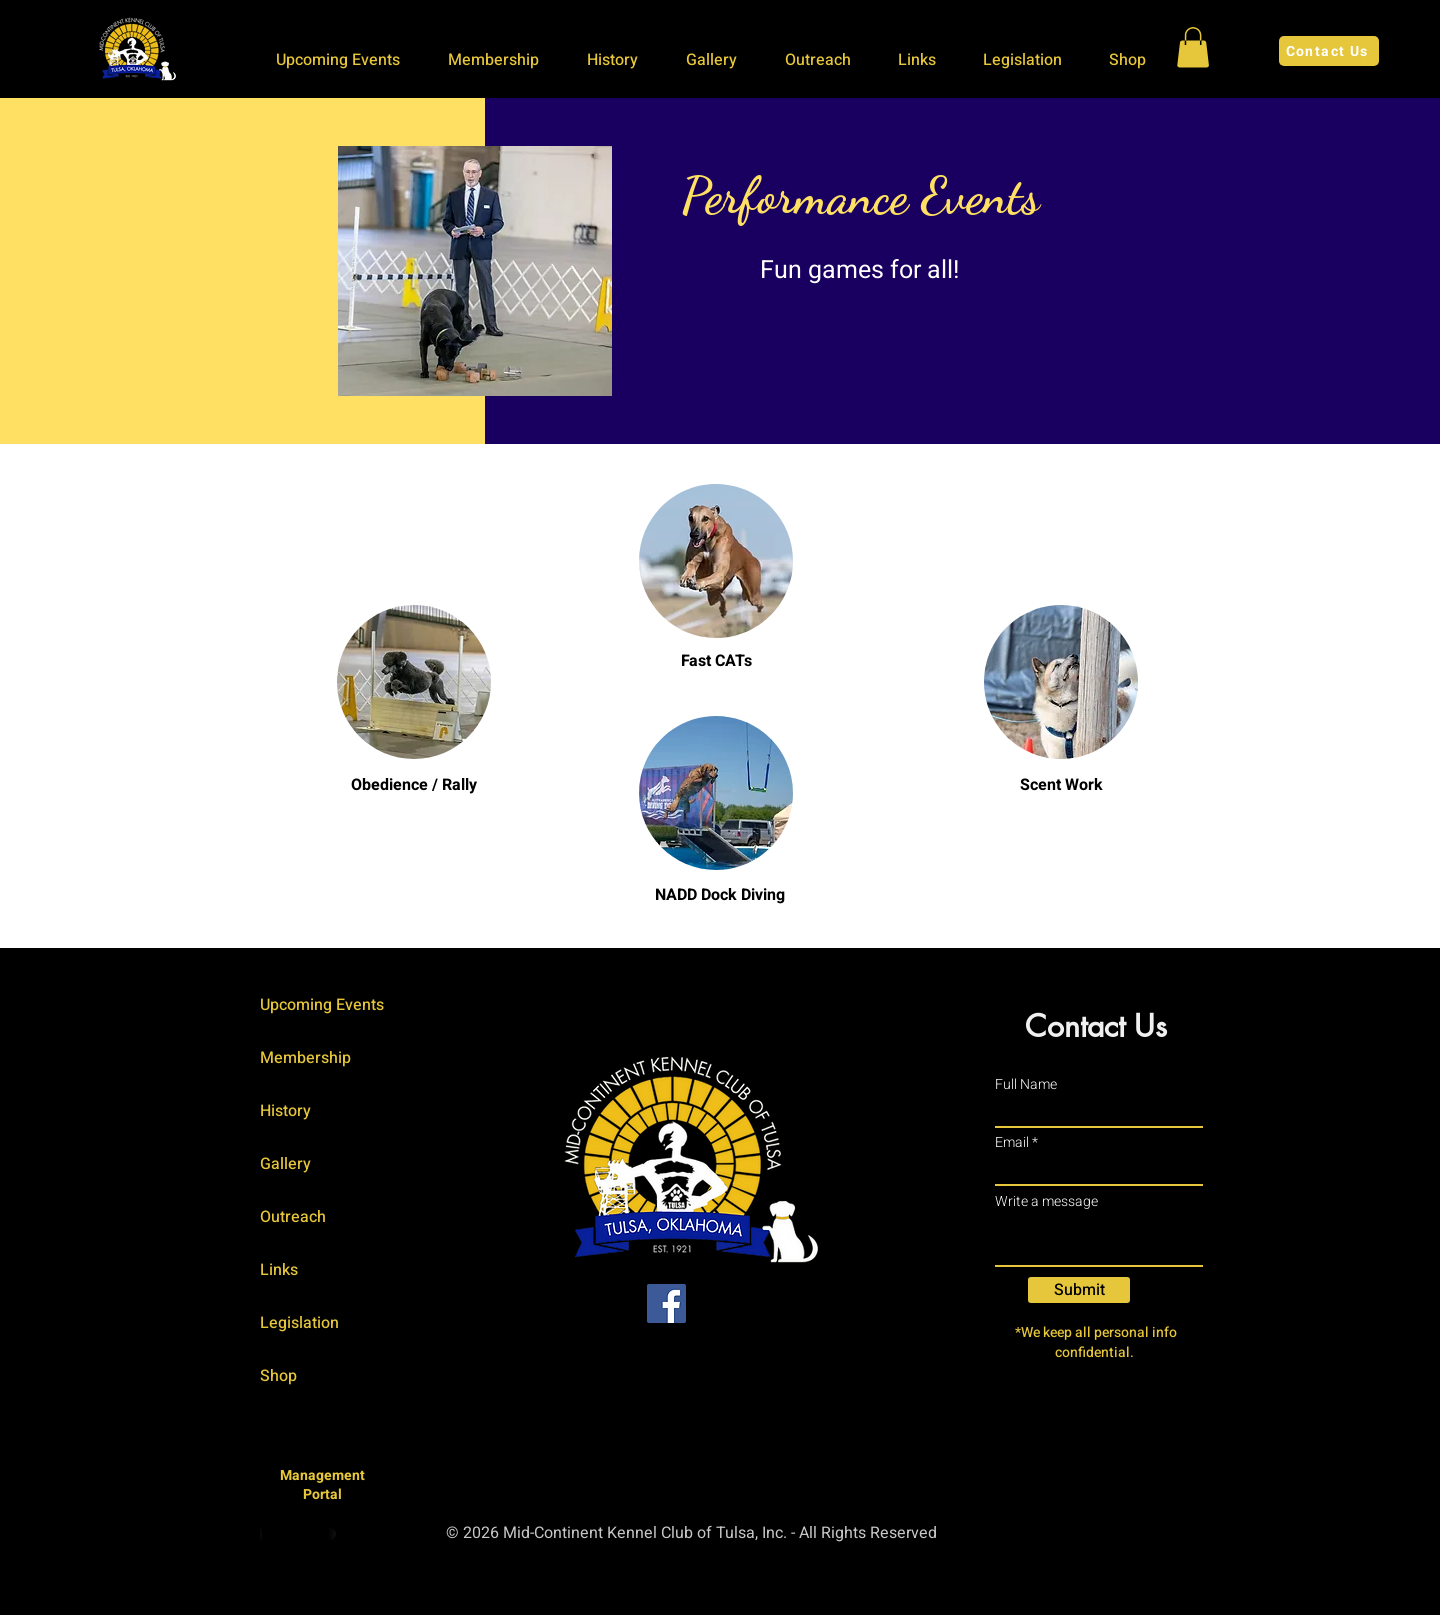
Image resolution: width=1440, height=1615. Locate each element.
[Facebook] (666, 1303)
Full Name (1026, 1085)
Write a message (1046, 1202)
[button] (347, 60)
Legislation (299, 1323)
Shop (278, 1376)
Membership (305, 1058)
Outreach (293, 1217)
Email (1012, 1143)
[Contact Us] (1329, 51)
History (285, 1111)
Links (279, 1270)
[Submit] (1079, 1290)
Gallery (285, 1164)
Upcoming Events (322, 1005)
